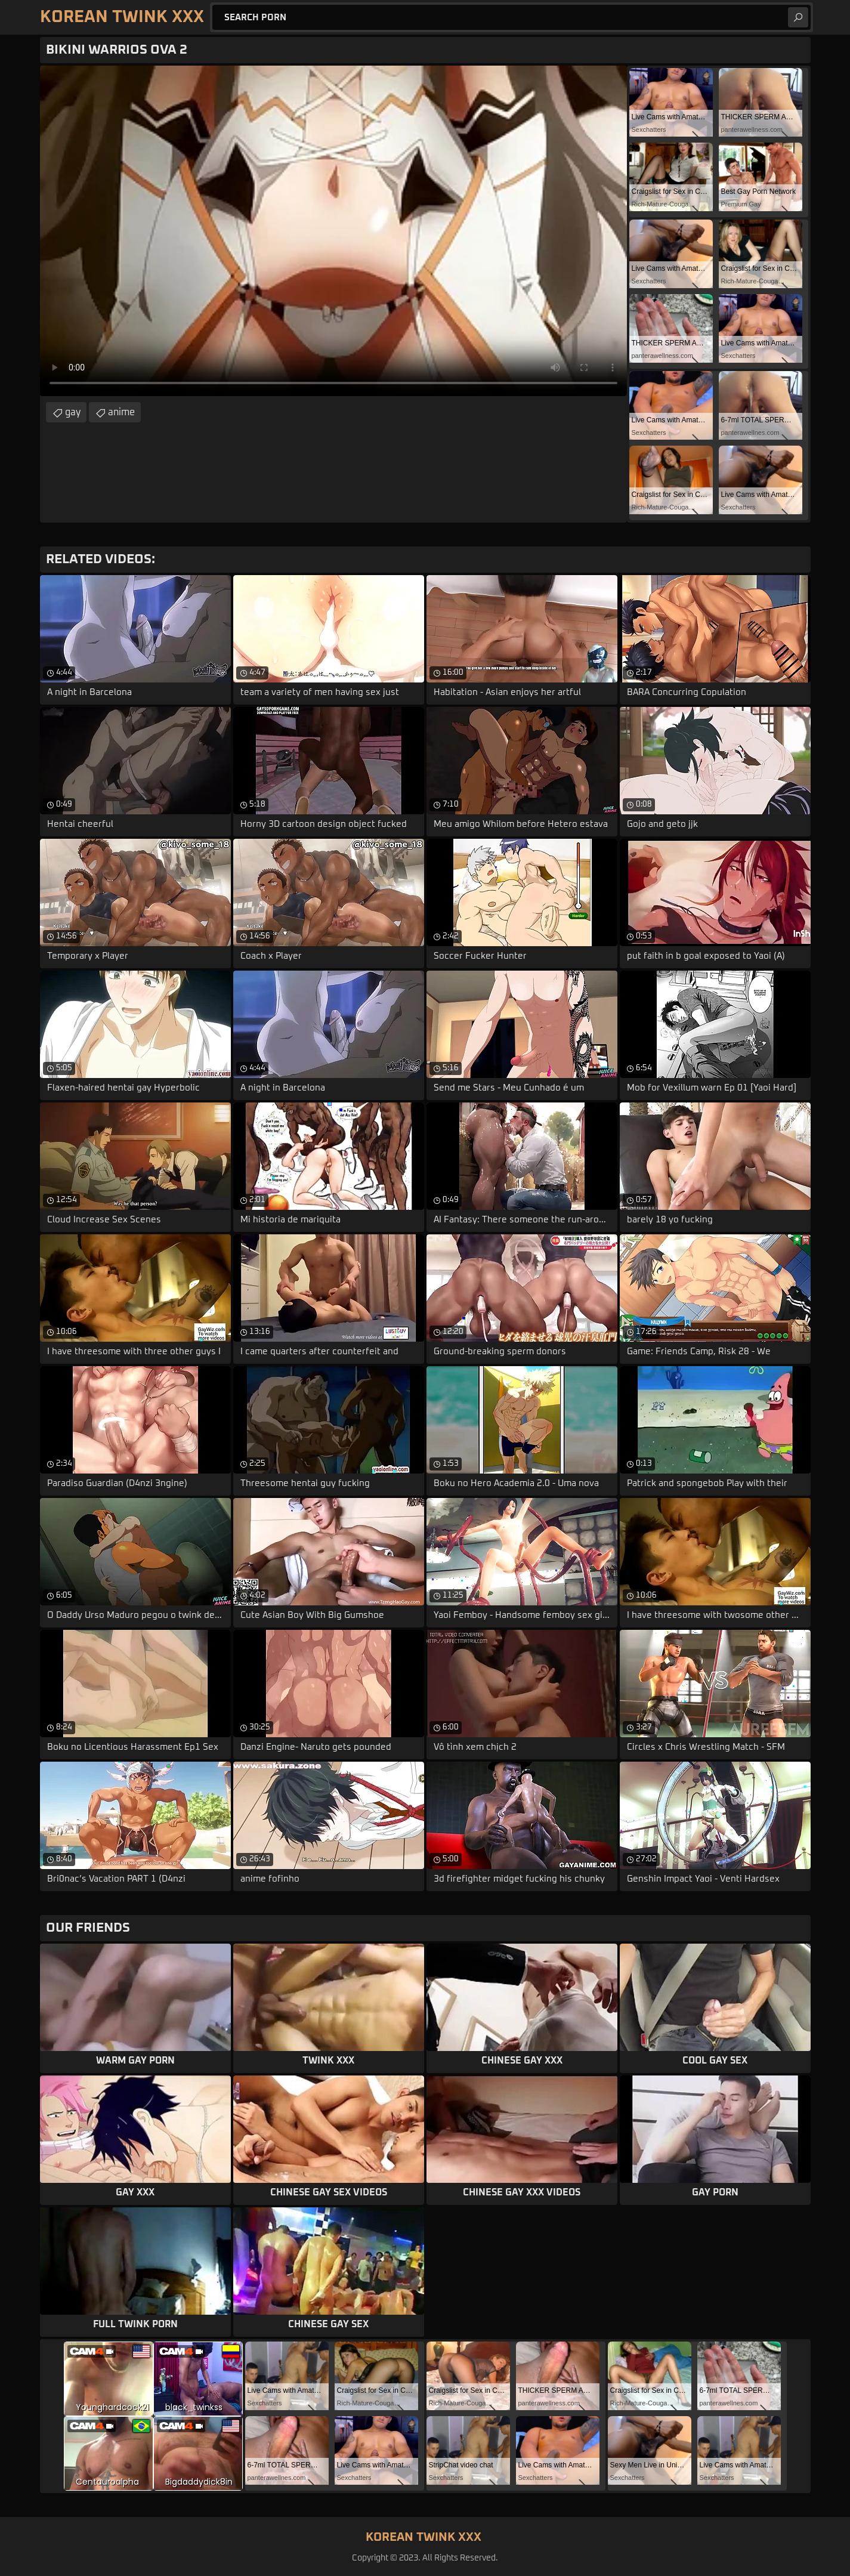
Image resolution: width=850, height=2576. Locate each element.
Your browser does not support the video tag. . (333, 231)
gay (73, 412)
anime (121, 412)
